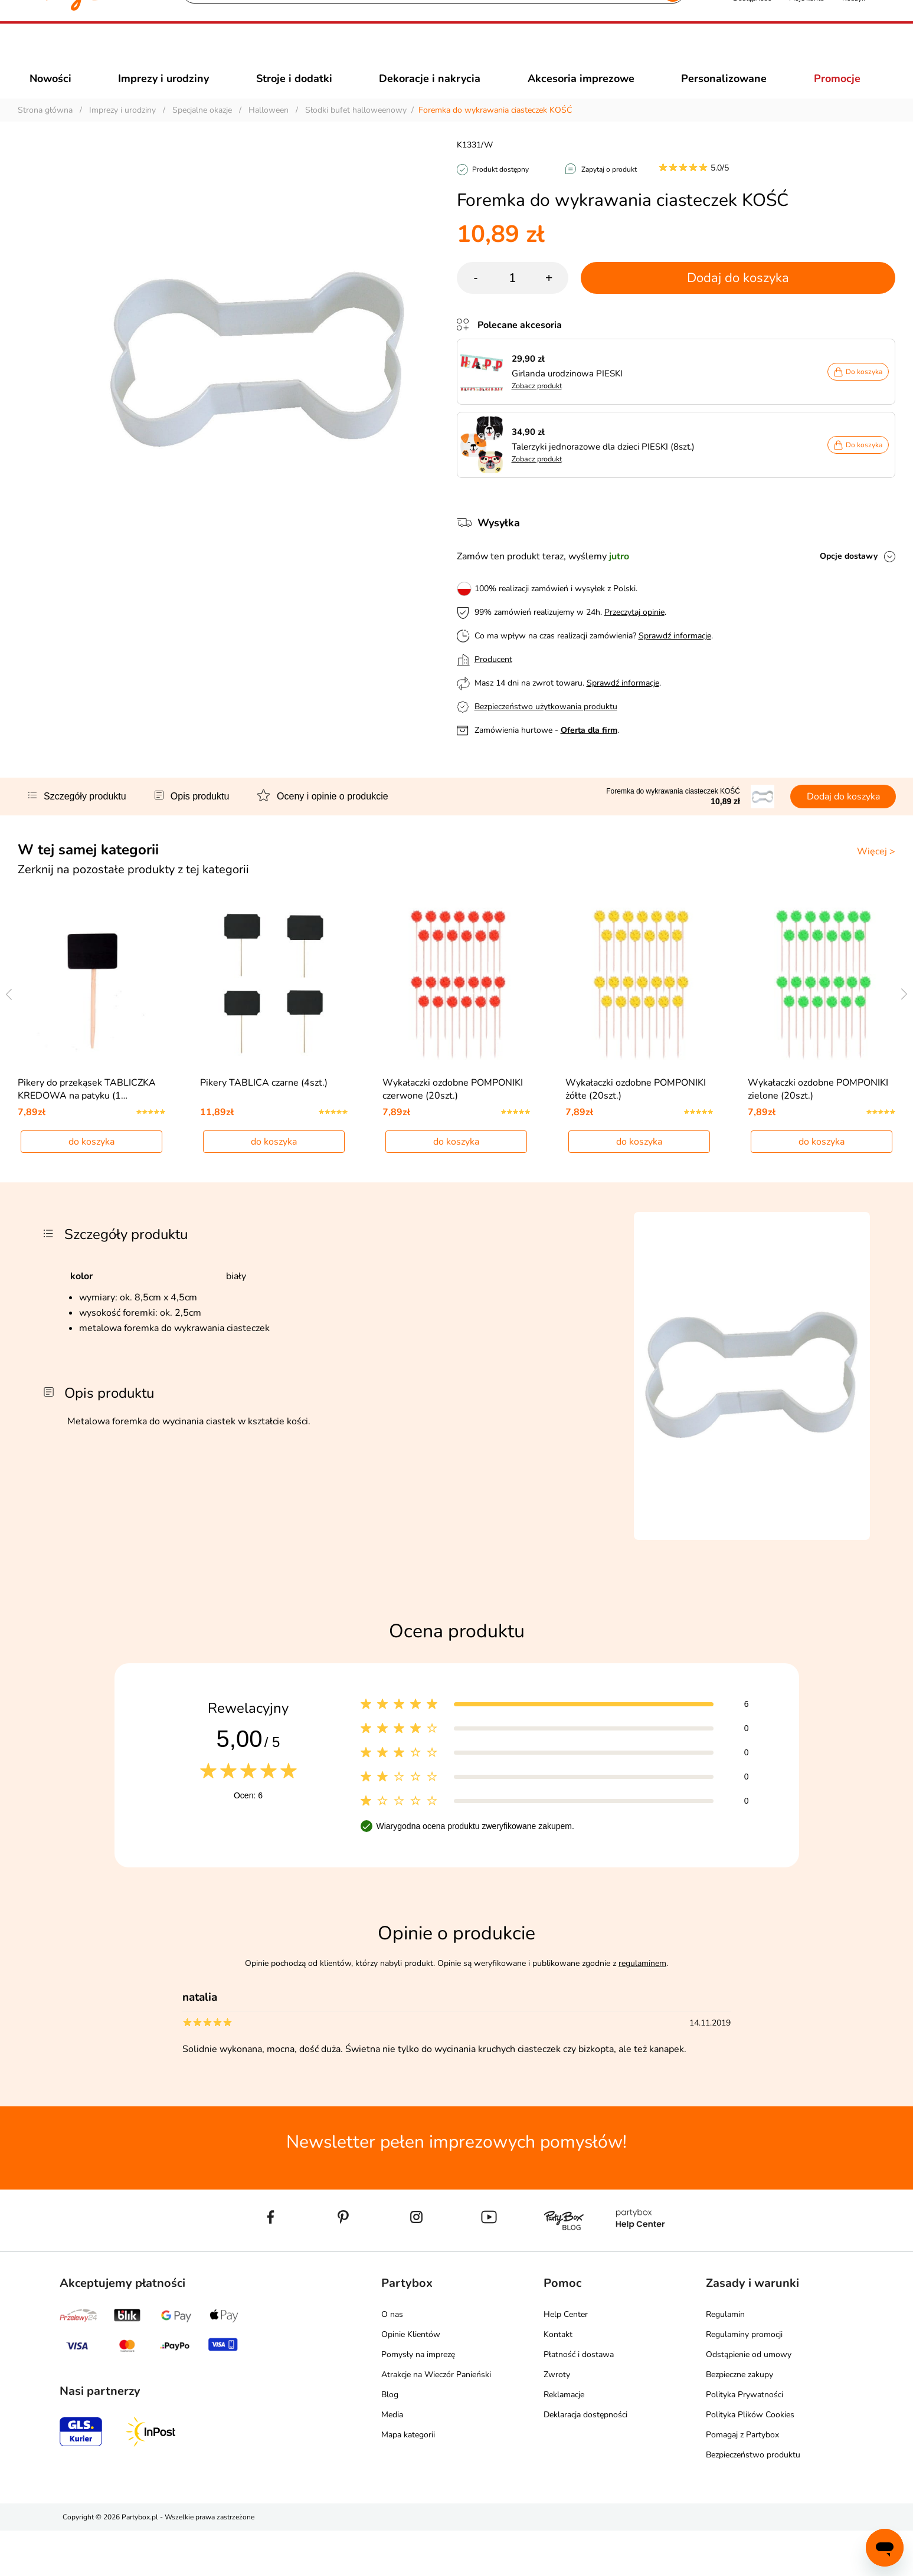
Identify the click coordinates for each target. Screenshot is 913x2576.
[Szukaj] (423, 53)
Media (392, 2460)
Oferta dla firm (589, 751)
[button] (752, 51)
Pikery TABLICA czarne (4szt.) (264, 1127)
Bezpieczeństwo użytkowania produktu (546, 727)
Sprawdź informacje (675, 657)
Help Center (566, 2359)
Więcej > (876, 872)
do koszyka (91, 1186)
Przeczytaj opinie (634, 633)
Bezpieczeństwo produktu (753, 2500)
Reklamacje (564, 2440)
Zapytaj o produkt (609, 190)
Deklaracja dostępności (585, 2460)
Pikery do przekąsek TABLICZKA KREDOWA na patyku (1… (87, 1134)
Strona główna (45, 131)
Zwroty (557, 2420)
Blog (389, 2440)
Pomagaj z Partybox (742, 2480)
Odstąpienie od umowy (748, 2399)
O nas (392, 2359)
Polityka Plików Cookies (750, 2460)
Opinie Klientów (410, 2379)
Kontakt (558, 2379)
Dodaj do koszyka (738, 299)
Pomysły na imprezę (418, 2399)
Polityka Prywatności (744, 2440)
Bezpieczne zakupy (739, 2420)
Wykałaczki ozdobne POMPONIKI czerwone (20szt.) (452, 1134)
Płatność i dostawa (579, 2399)
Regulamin (725, 2359)
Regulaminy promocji (744, 2379)
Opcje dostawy (849, 577)
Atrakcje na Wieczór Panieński (436, 2420)
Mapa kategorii (408, 2480)
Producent (493, 680)
